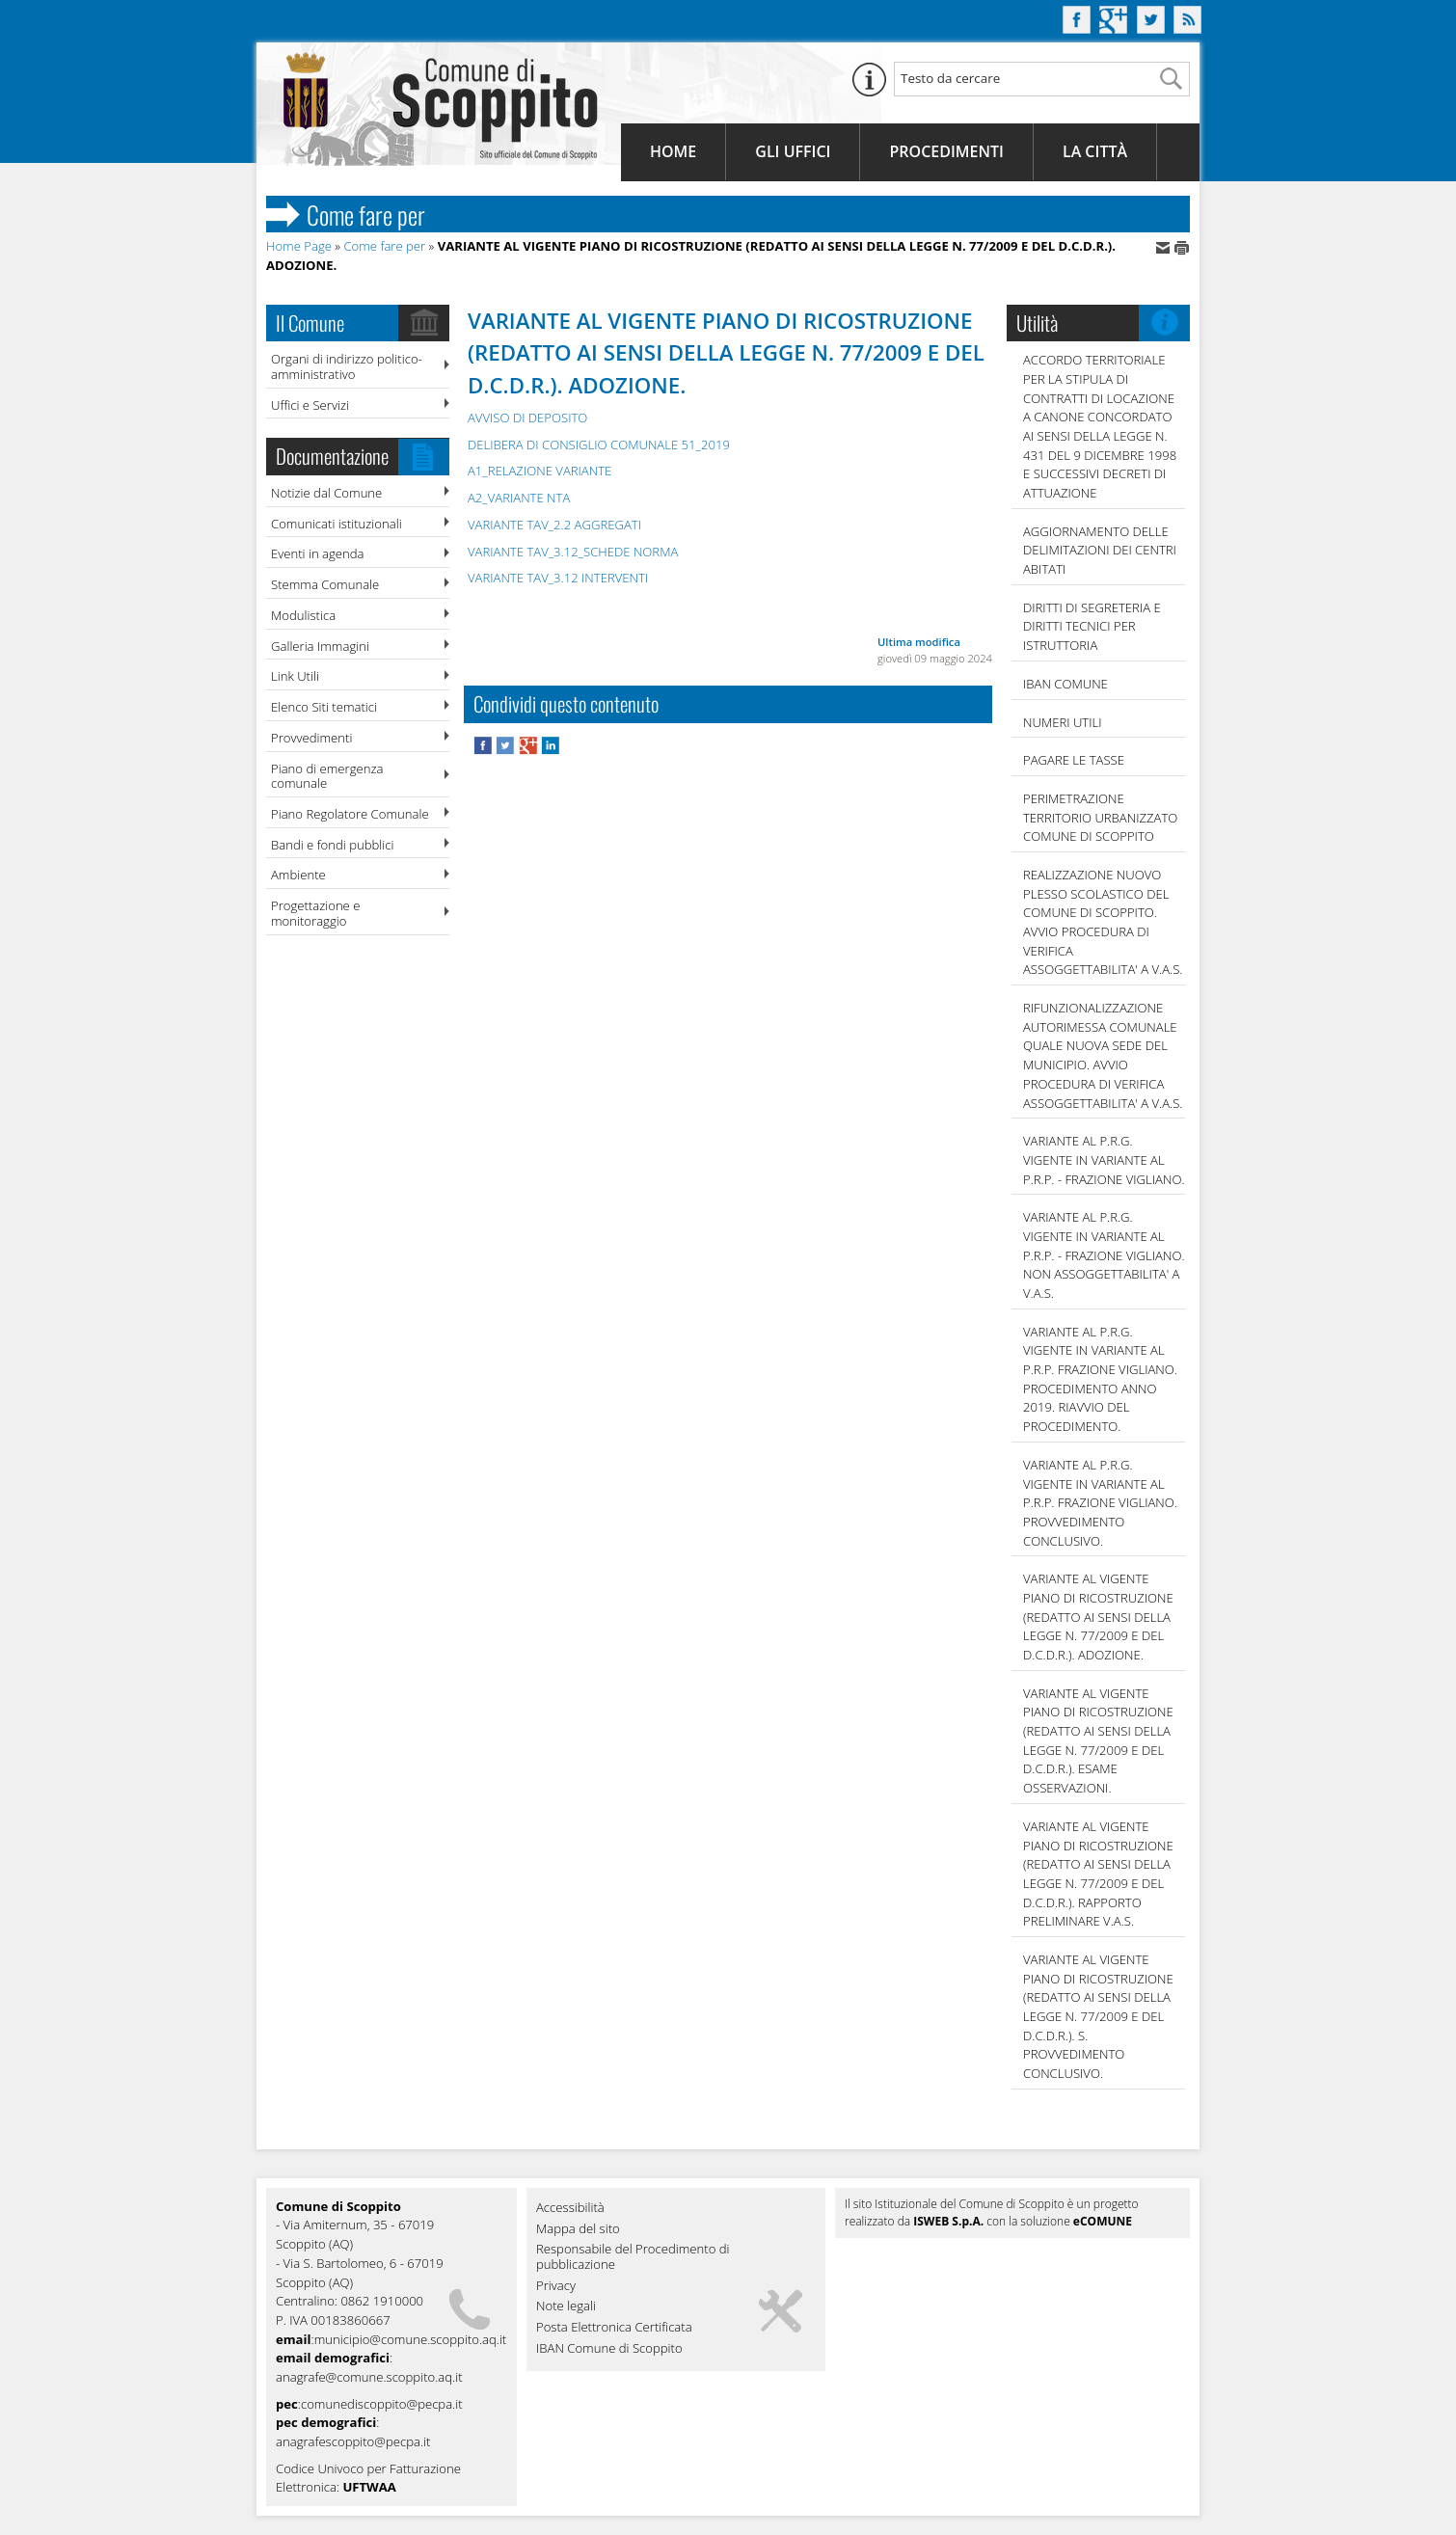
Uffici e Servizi (310, 405)
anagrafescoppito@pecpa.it (353, 2441)
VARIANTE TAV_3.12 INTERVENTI (558, 577)
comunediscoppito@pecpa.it (382, 2404)
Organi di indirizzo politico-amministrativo (346, 366)
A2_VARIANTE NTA (519, 497)
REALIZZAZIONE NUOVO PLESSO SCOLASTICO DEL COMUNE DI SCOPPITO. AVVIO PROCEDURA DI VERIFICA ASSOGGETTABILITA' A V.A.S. (1102, 922)
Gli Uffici (792, 151)
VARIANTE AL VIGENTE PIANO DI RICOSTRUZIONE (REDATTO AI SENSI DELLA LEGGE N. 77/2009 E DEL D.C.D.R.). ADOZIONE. (1098, 1616)
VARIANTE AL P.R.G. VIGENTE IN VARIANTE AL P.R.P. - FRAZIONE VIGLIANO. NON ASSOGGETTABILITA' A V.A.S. (1104, 1255)
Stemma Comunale (325, 584)
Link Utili (295, 676)
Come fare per (384, 246)
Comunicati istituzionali (336, 523)
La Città (1095, 151)
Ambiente (298, 874)
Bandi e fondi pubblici (332, 844)
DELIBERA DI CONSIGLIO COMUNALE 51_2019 (599, 444)
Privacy (556, 2286)
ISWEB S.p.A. (948, 2221)
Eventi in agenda (317, 553)
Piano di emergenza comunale (327, 776)
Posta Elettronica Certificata (614, 2327)
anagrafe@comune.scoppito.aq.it (369, 2377)
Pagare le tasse (1073, 760)
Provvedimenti (311, 737)
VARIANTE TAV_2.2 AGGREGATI (554, 524)
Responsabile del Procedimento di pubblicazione (633, 2257)
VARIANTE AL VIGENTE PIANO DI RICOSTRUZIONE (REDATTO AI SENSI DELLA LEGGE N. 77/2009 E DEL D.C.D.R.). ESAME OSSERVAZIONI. (1098, 1740)
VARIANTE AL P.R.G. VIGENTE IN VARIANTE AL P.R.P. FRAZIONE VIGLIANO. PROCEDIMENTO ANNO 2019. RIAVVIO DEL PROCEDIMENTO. (1100, 1379)
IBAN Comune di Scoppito (609, 2349)
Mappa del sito (578, 2229)
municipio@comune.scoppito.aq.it (410, 2339)
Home (673, 151)
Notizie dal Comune (326, 492)
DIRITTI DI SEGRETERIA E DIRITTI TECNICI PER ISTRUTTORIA (1092, 626)
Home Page (299, 246)
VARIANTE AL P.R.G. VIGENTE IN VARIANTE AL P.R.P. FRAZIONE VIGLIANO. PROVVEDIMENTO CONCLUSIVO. (1100, 1503)
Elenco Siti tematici (324, 706)
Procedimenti (946, 151)
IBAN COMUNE (1065, 683)
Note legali (566, 2306)
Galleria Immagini (320, 646)
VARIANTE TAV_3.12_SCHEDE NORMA (573, 551)
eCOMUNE (1102, 2221)
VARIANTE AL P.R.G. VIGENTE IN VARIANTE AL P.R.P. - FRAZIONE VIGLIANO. (1104, 1159)
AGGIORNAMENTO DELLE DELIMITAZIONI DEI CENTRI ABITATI (1099, 550)
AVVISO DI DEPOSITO (527, 417)
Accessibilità (570, 2208)
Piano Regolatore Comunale (350, 814)
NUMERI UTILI (1062, 722)
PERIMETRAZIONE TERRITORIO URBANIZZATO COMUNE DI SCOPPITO (1100, 817)
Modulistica (303, 615)
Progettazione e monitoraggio (315, 913)
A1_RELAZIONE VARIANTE (539, 470)
